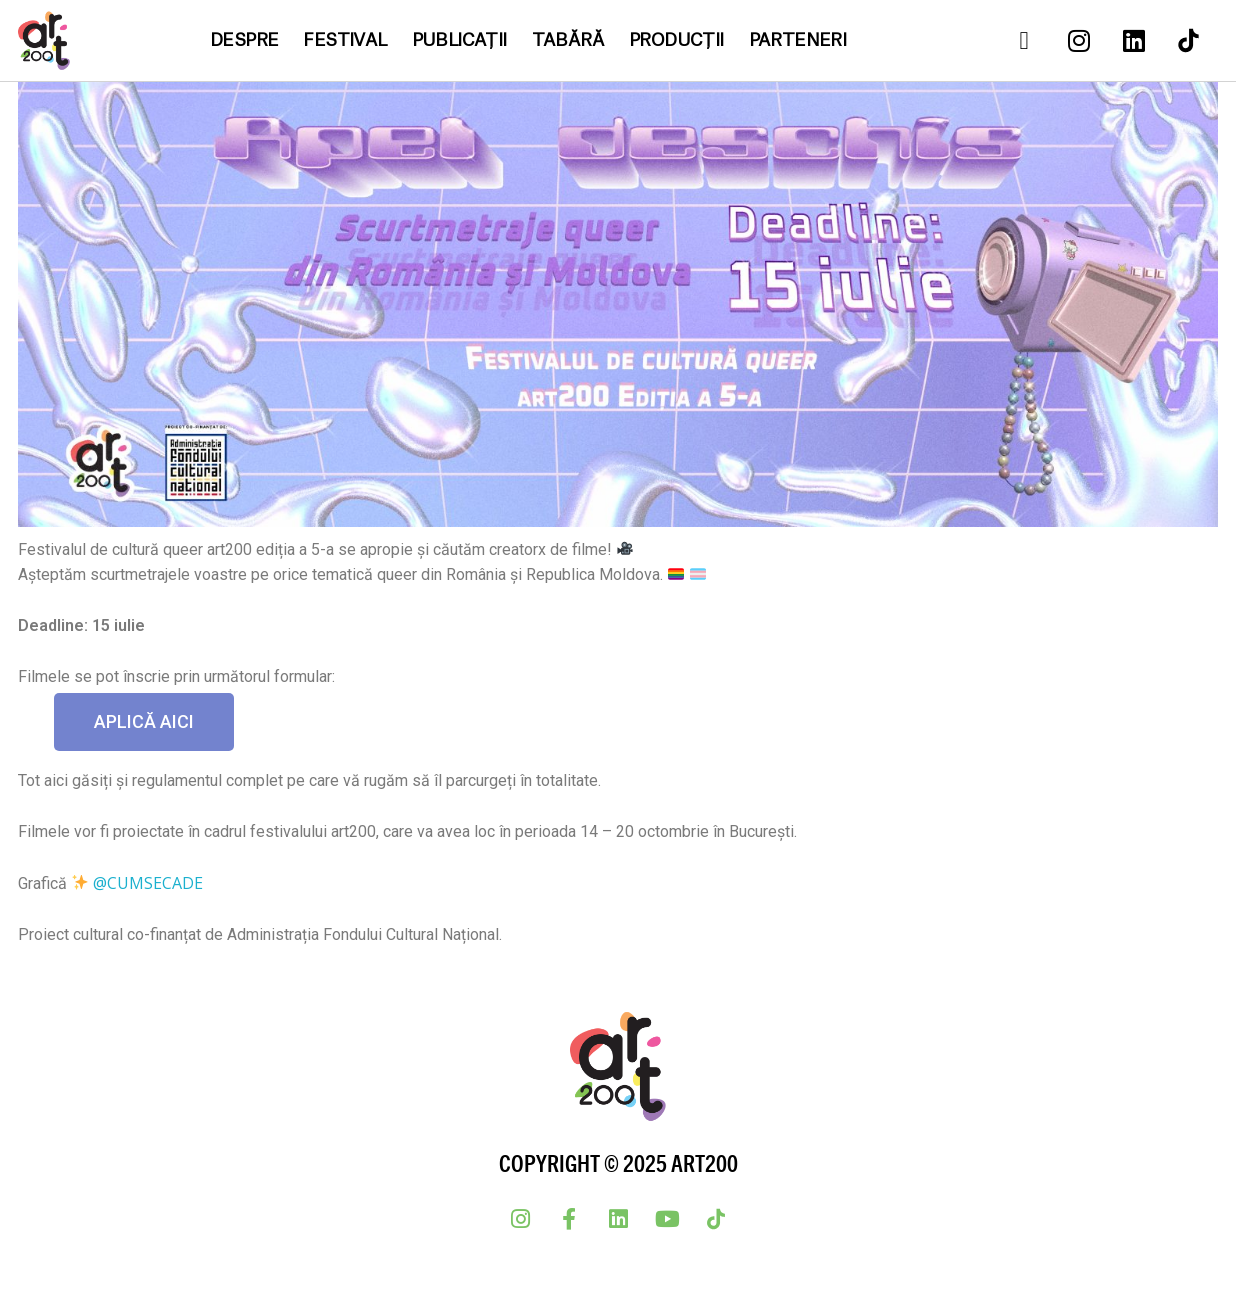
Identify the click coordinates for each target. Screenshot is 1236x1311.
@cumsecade (148, 883)
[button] (144, 722)
